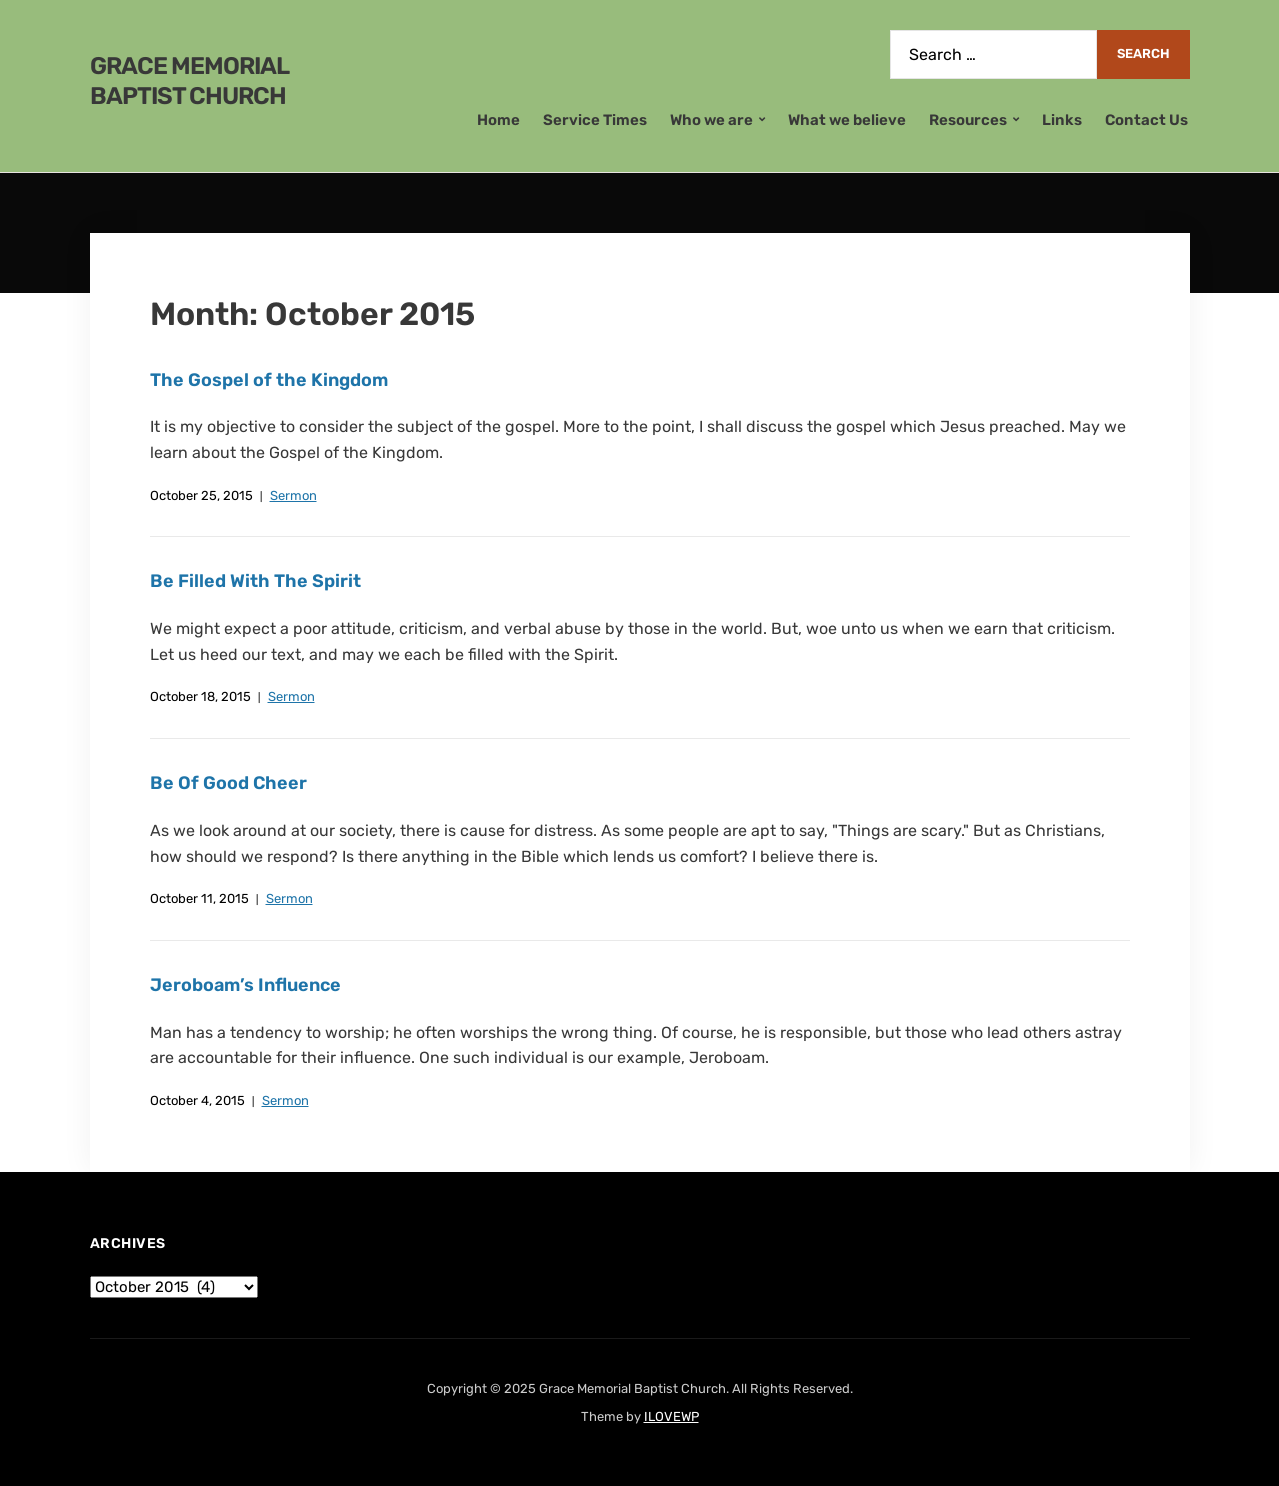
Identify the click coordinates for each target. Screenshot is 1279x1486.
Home (498, 120)
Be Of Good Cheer (228, 783)
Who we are (711, 120)
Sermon (293, 495)
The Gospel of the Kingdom (269, 380)
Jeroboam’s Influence (245, 985)
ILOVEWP (671, 1416)
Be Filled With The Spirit (255, 581)
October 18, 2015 (200, 696)
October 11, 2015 (199, 898)
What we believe (847, 120)
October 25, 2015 (201, 495)
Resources (968, 120)
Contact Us (1146, 120)
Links (1062, 120)
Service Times (595, 120)
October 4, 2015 (197, 1100)
